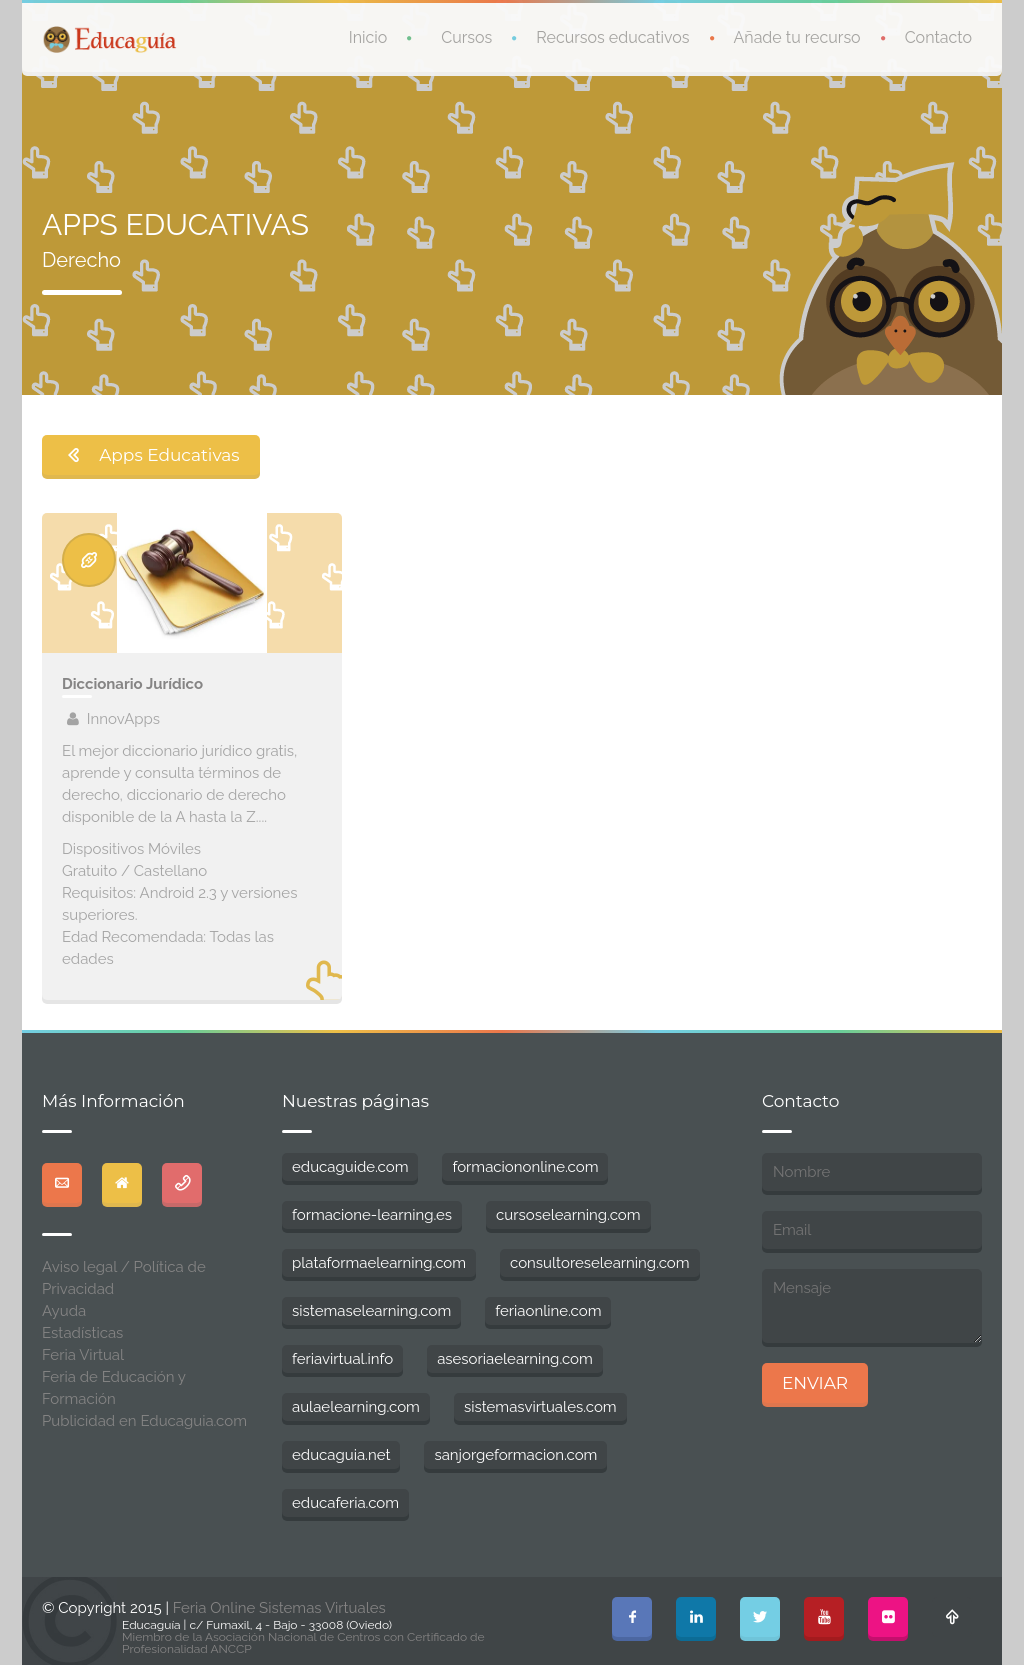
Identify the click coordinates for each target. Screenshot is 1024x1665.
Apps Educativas (151, 455)
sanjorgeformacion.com (515, 1455)
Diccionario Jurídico (132, 684)
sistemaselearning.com (371, 1311)
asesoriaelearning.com (515, 1359)
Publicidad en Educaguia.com (144, 1421)
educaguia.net (341, 1455)
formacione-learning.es (372, 1215)
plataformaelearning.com (379, 1263)
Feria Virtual (83, 1355)
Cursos (466, 37)
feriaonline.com (548, 1311)
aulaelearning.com (356, 1407)
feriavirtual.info (342, 1359)
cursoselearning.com (568, 1215)
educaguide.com (350, 1167)
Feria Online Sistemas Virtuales (279, 1608)
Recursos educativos (612, 37)
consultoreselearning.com (600, 1263)
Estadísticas (82, 1333)
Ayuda (64, 1311)
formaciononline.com (525, 1167)
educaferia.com (345, 1503)
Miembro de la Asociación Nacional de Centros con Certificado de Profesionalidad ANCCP (303, 1643)
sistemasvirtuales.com (540, 1407)
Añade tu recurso (797, 37)
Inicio (368, 37)
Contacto (938, 37)
